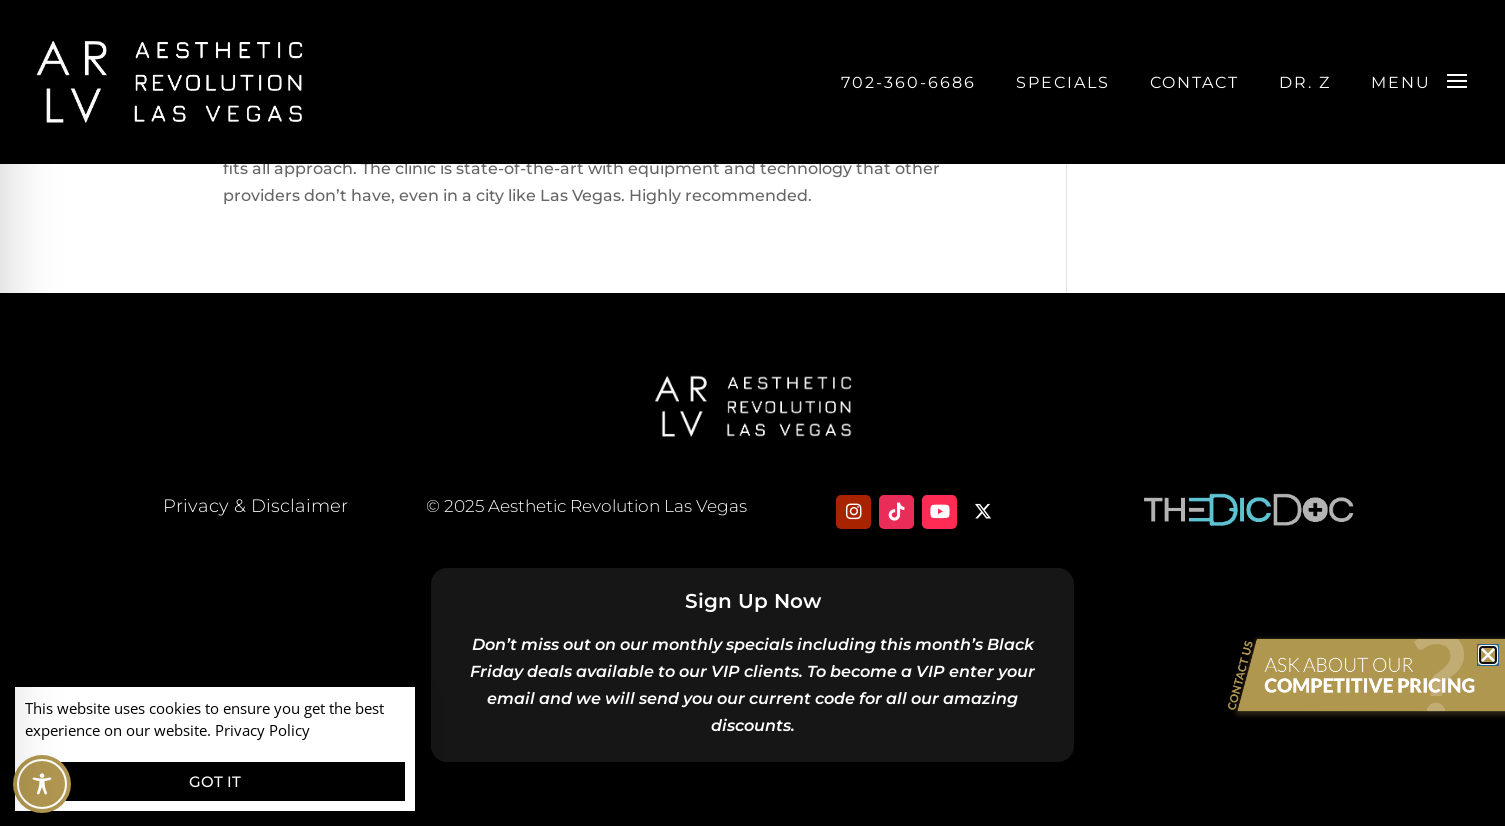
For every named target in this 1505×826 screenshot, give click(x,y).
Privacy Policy (262, 730)
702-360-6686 (908, 82)
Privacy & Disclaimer (255, 506)
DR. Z (1305, 82)
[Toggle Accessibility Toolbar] (42, 784)
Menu (1401, 82)
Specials (1063, 82)
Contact (1194, 82)
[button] (1488, 655)
